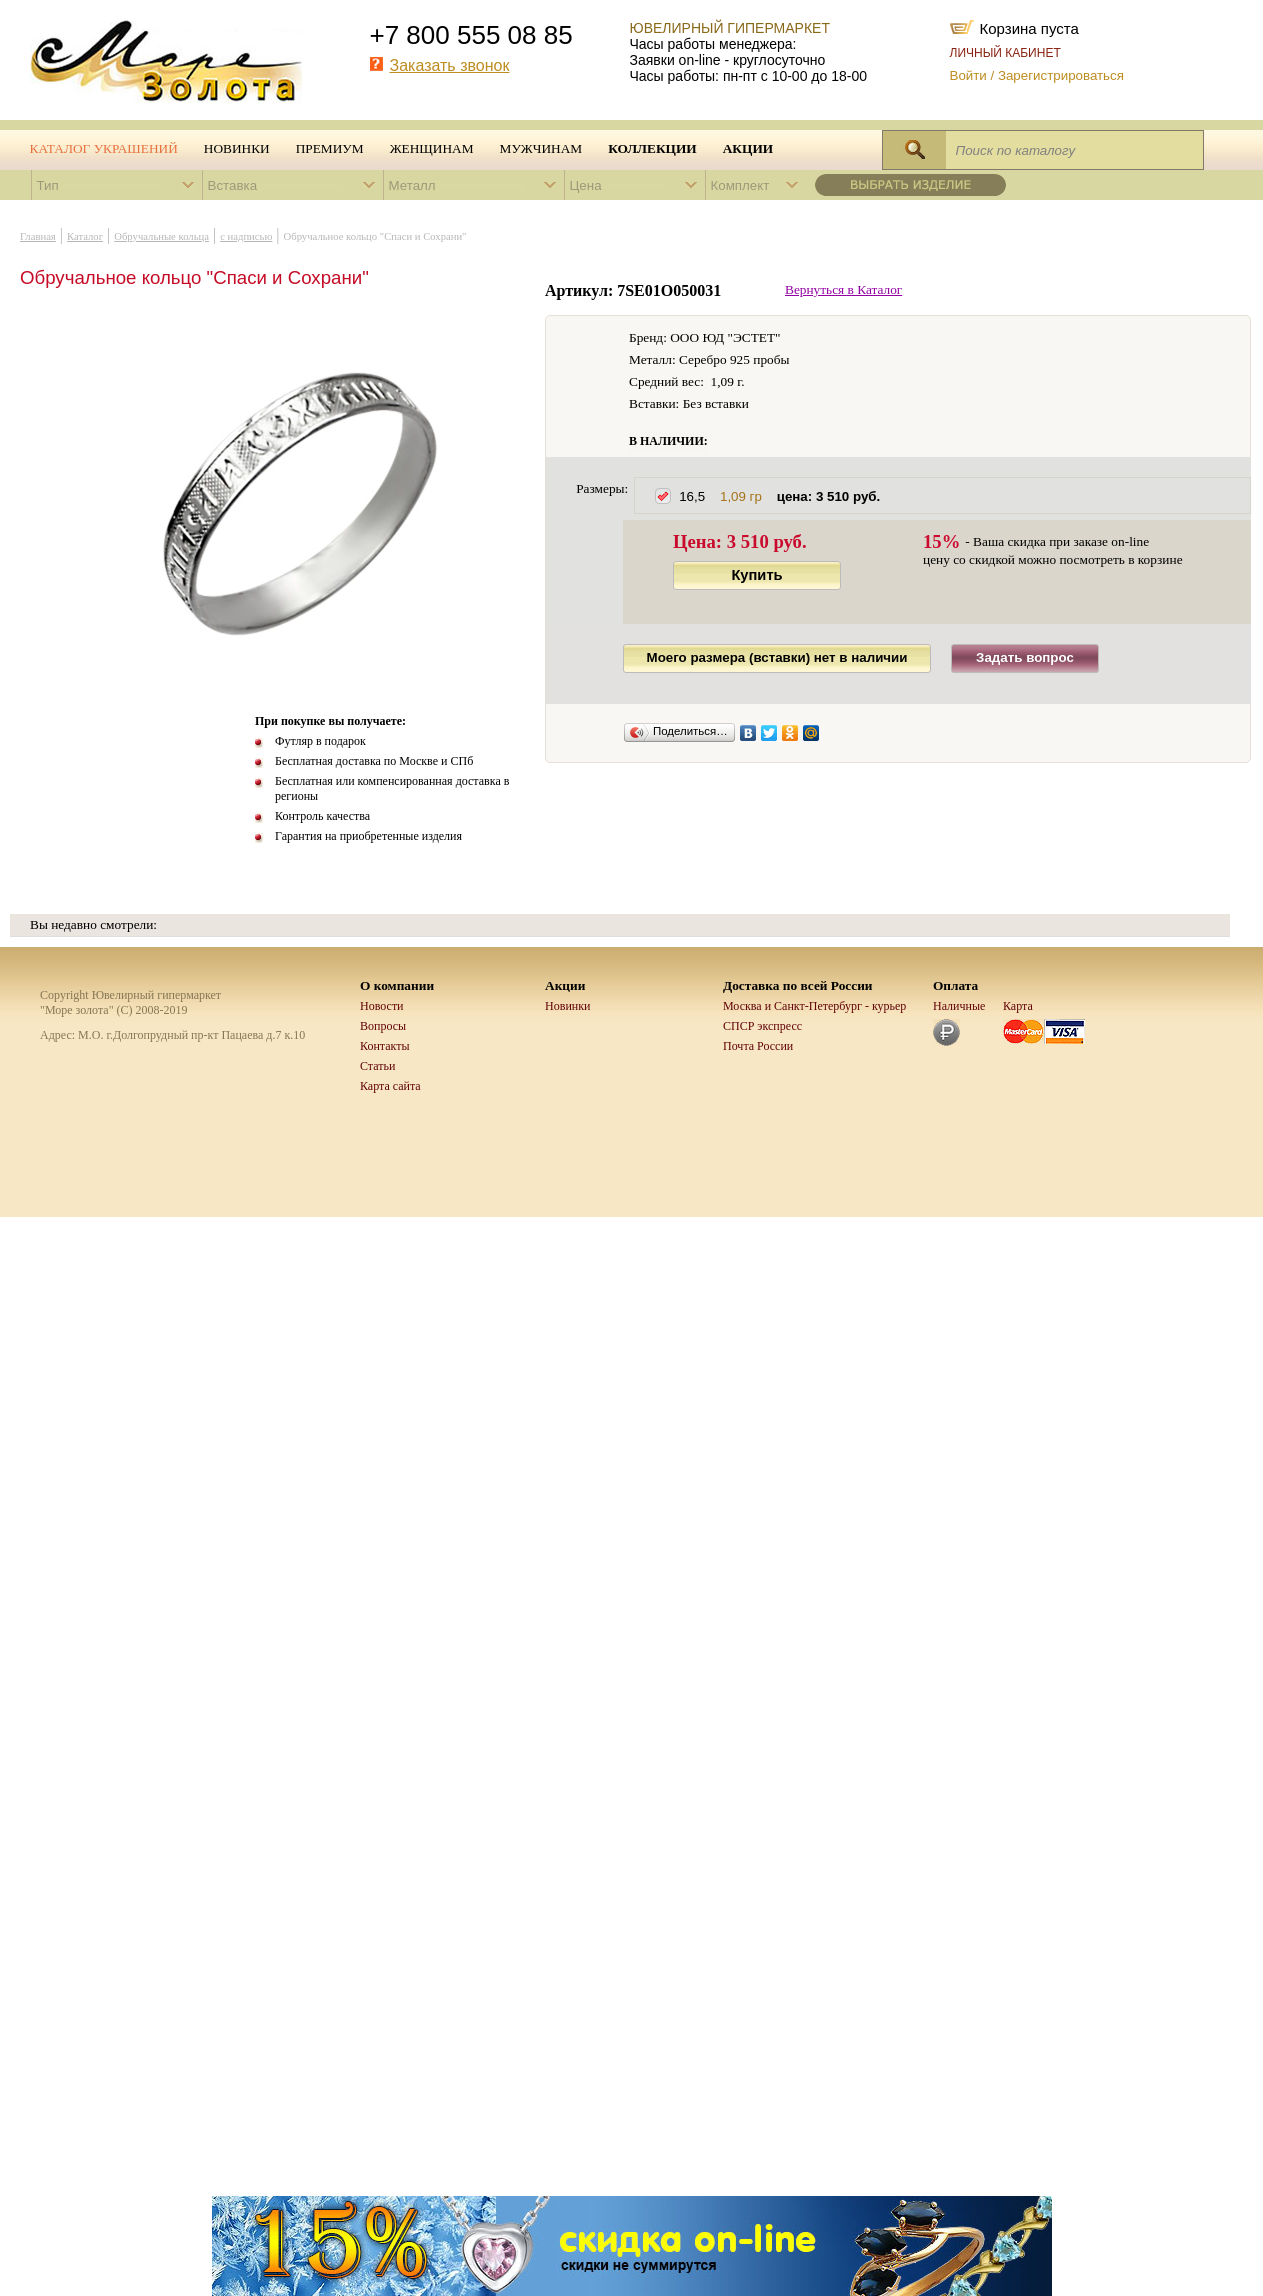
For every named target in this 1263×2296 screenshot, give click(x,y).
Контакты (385, 1046)
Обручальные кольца (161, 236)
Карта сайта (390, 1086)
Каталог (85, 236)
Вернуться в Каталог (843, 289)
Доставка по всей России (798, 985)
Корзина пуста (1029, 27)
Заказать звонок (450, 65)
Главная (38, 236)
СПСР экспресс (762, 1026)
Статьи (377, 1066)
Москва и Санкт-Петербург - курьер (814, 1006)
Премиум (330, 148)
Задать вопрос (1025, 657)
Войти (968, 75)
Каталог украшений (104, 148)
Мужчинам (541, 148)
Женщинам (432, 148)
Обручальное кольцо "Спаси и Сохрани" (375, 236)
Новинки (237, 148)
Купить (756, 575)
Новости (382, 1006)
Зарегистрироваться (1061, 75)
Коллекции (652, 148)
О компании (397, 985)
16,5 (779, 496)
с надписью (246, 236)
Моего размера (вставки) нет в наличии (777, 657)
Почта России (758, 1046)
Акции (748, 148)
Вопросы (383, 1026)
